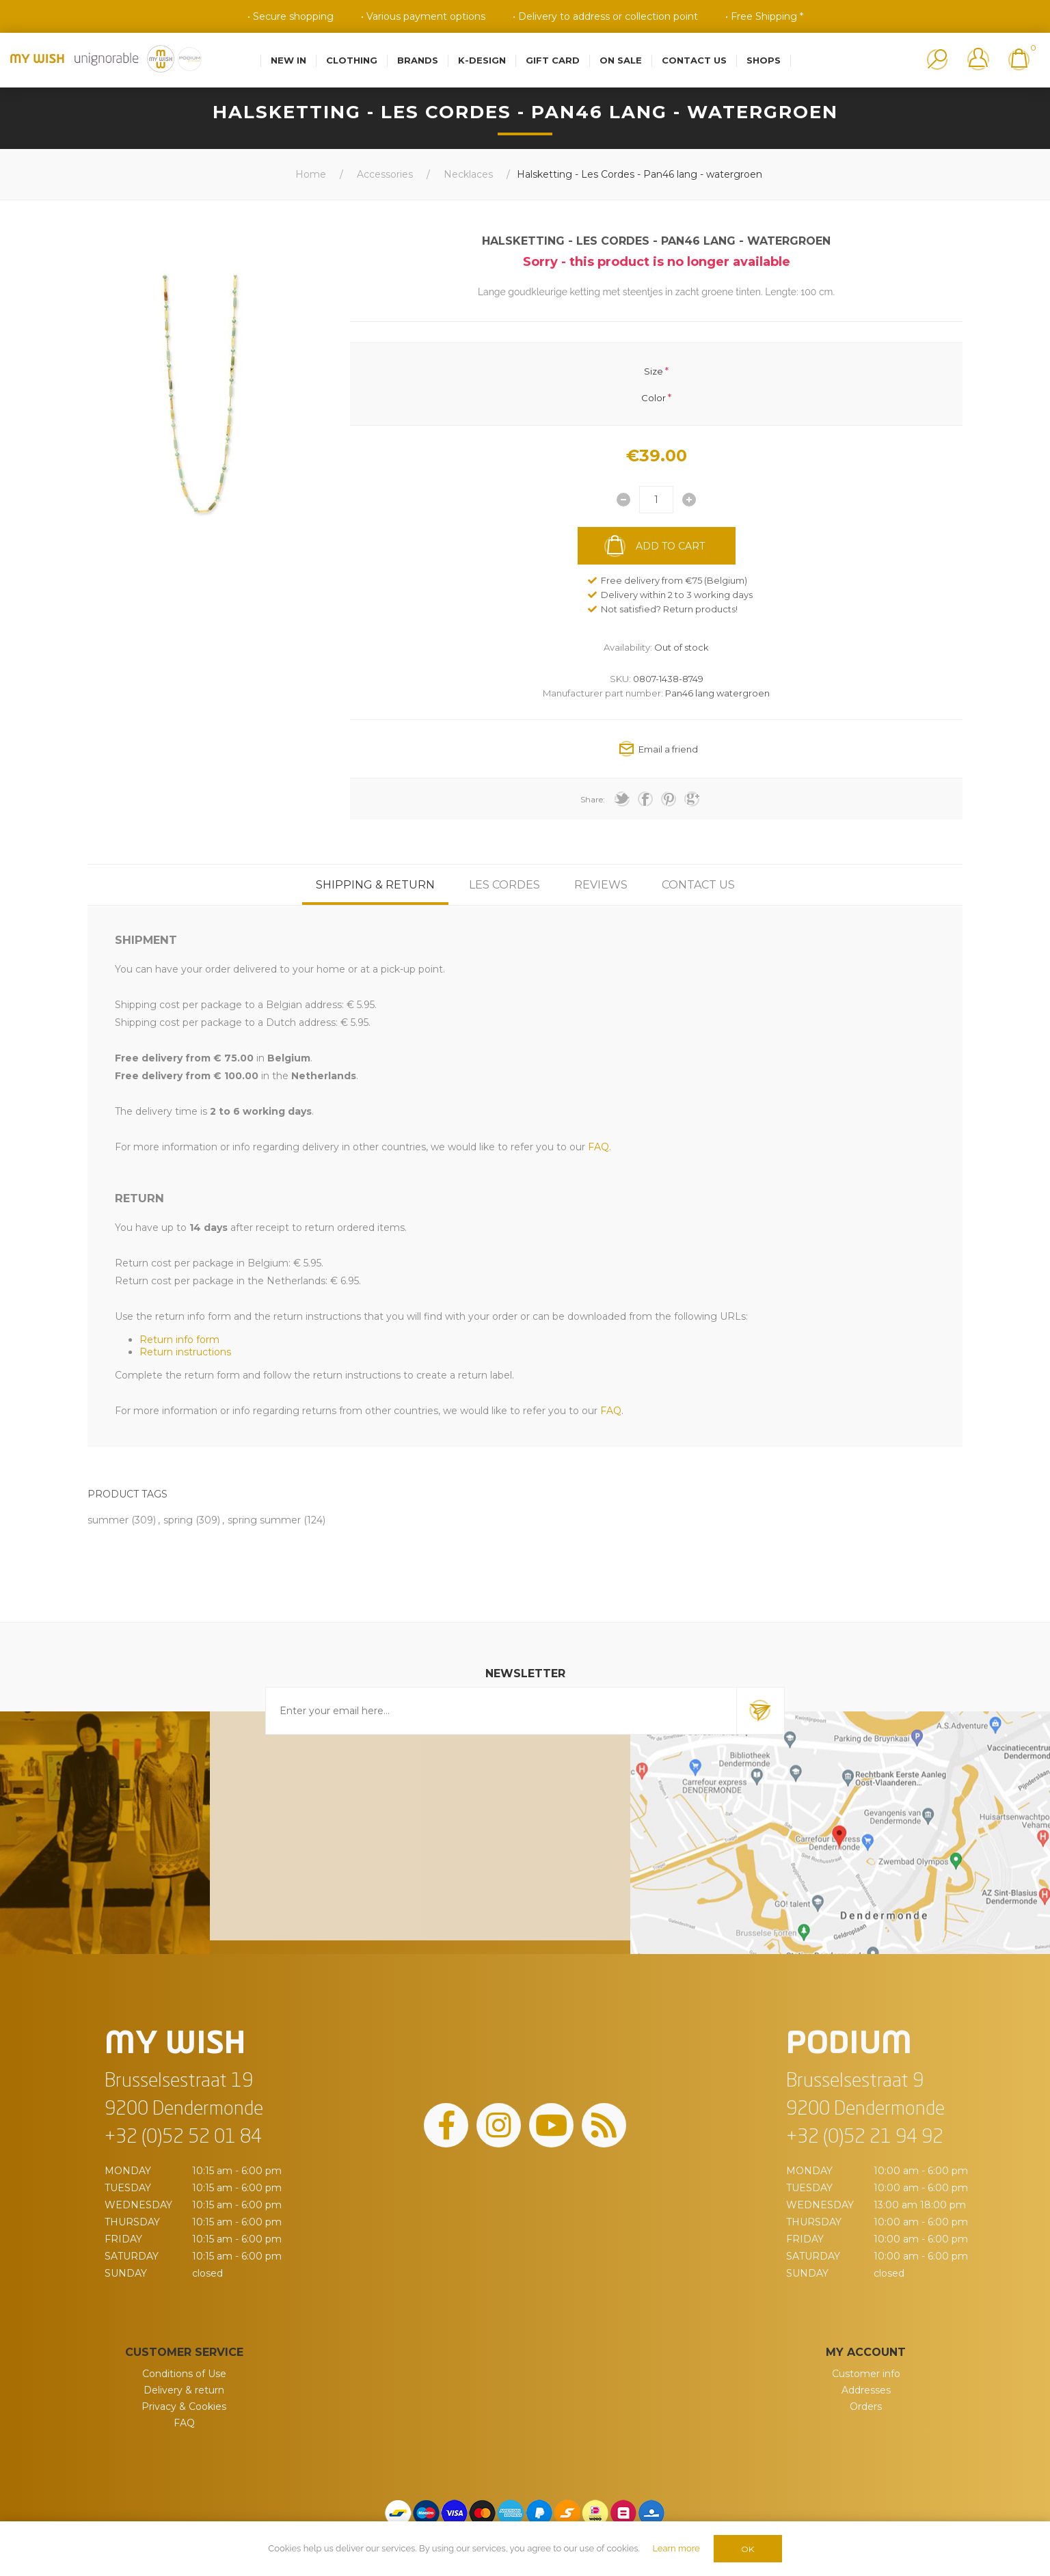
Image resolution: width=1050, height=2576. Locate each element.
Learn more (675, 2548)
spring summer (264, 1520)
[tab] (375, 885)
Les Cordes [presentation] (504, 884)
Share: (592, 799)
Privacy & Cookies (184, 2406)
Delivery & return (184, 2390)
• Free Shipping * (764, 16)
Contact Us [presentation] (698, 884)
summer (108, 1520)
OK (747, 2549)
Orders (866, 2406)
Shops (763, 60)
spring (178, 1520)
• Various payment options (423, 16)
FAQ (184, 2423)
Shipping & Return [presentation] (375, 884)
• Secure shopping (290, 16)
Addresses (866, 2390)
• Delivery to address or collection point (605, 16)
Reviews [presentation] (601, 884)
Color (653, 397)
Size (653, 371)
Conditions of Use (184, 2374)
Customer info (866, 2374)
